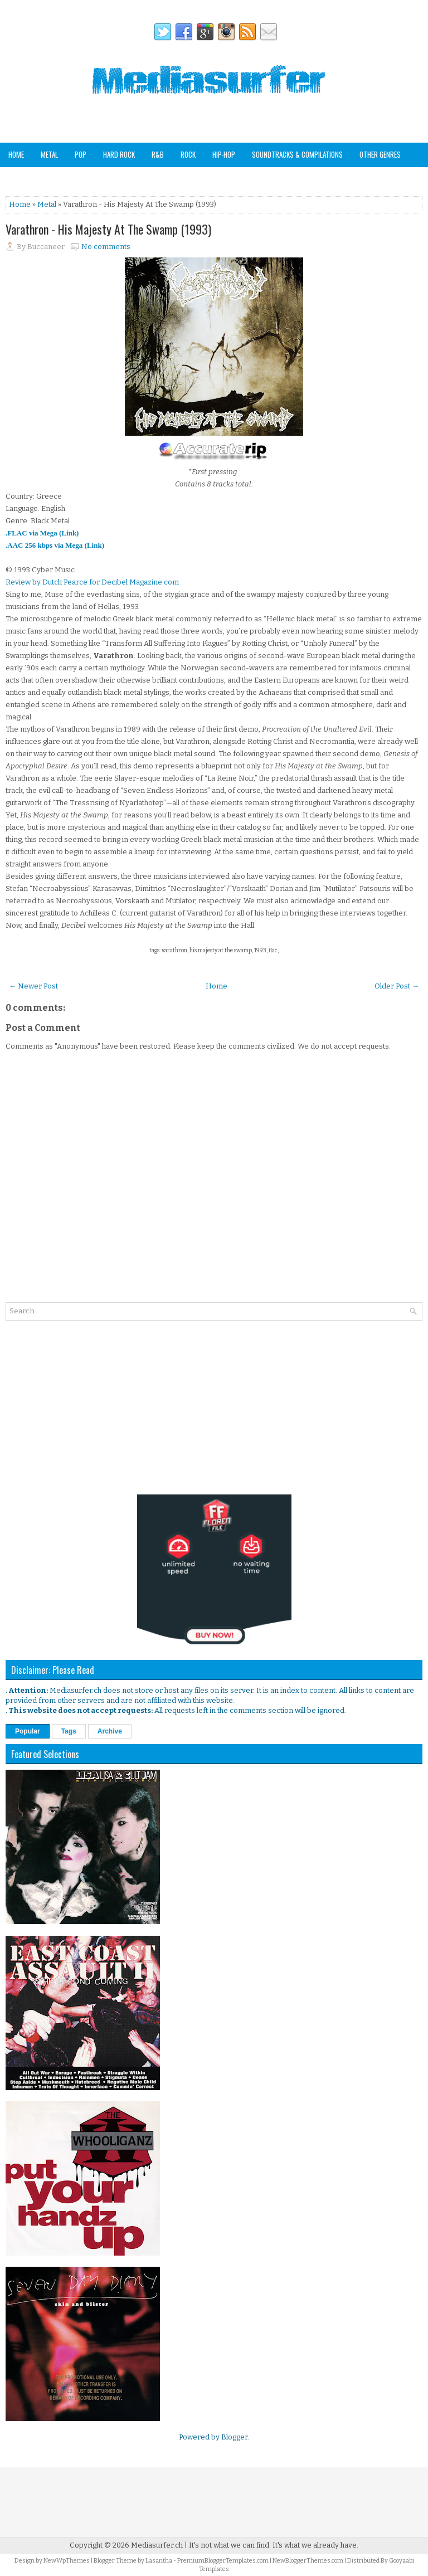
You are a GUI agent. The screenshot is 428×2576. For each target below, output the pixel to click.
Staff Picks (63, 178)
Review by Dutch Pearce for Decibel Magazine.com (92, 582)
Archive (110, 1731)
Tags (68, 1731)
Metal (49, 154)
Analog (19, 178)
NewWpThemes (66, 2560)
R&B (158, 154)
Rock (188, 154)
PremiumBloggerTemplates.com (223, 2560)
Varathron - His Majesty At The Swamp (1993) (108, 229)
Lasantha (158, 2560)
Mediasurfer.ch (157, 2545)
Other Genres (380, 154)
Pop (80, 154)
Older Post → (396, 986)
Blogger (234, 2437)
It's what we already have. (315, 2545)
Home (16, 154)
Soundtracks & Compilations (297, 154)
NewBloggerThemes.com (308, 2560)
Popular (27, 1731)
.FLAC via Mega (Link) (42, 533)
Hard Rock (119, 154)
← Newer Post (33, 986)
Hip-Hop (223, 154)
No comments (105, 246)
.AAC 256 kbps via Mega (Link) (55, 545)
